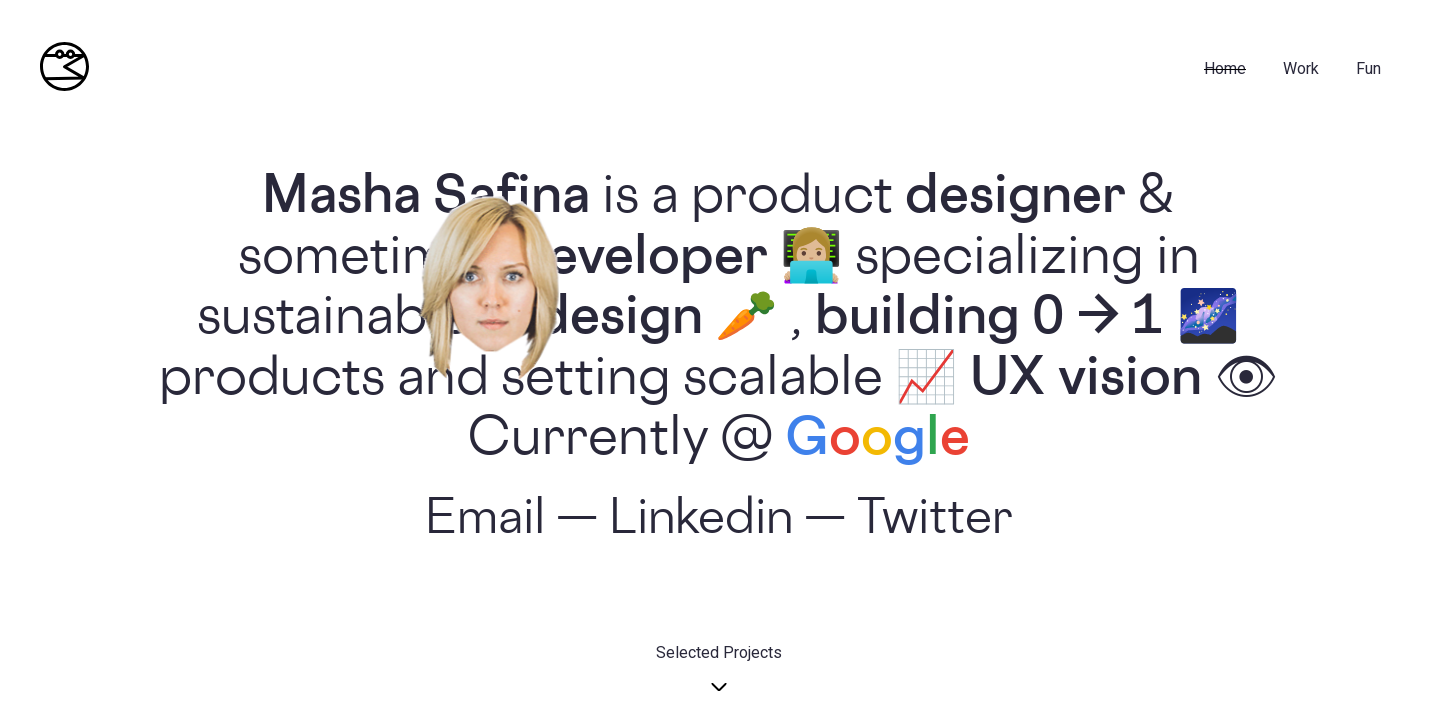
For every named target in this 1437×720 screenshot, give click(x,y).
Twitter (935, 521)
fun (1368, 68)
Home (1225, 68)
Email (485, 521)
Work (1301, 68)
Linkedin (701, 521)
